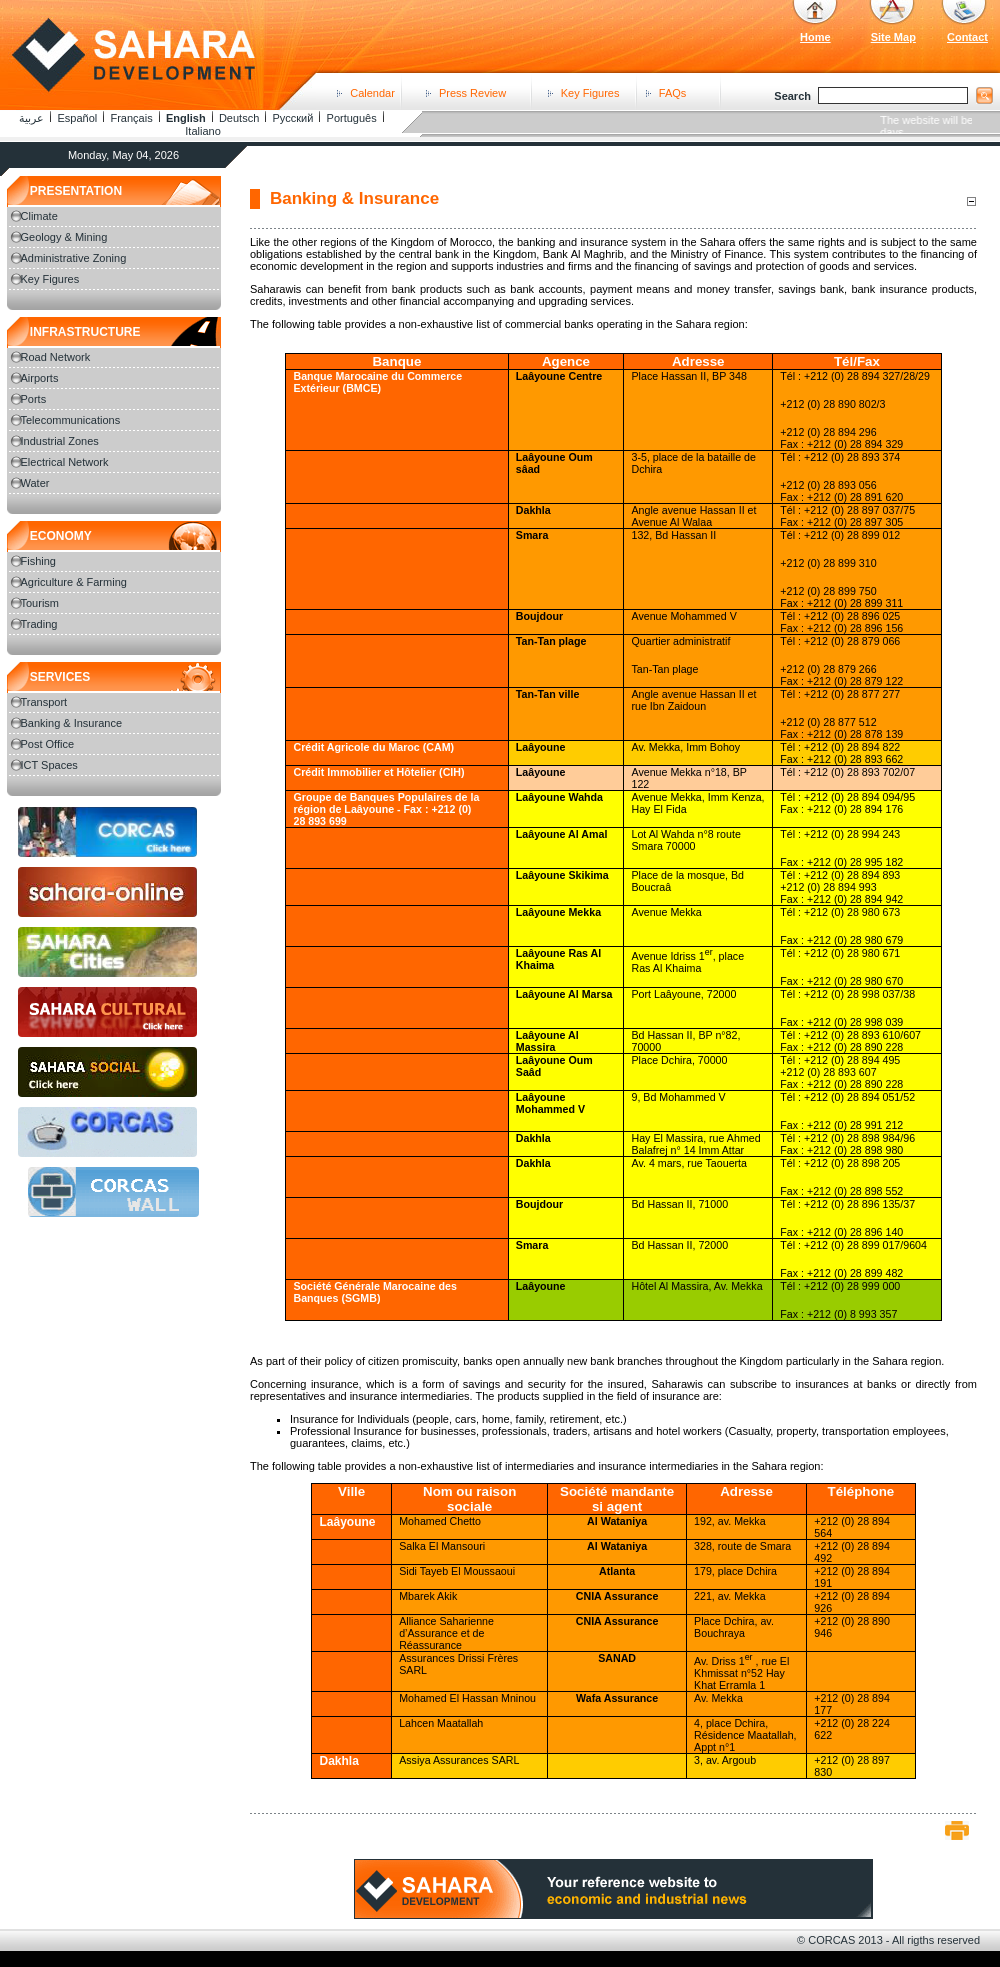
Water (35, 483)
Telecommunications (71, 420)
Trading (39, 624)
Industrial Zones (60, 441)
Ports (34, 399)
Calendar (372, 93)
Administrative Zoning (74, 258)
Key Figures (590, 93)
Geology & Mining (64, 237)
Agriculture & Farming (74, 582)
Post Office (48, 744)
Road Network (56, 357)
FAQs (673, 93)
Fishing (38, 561)
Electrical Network (65, 462)
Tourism (40, 603)
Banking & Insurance (72, 723)
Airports (40, 378)
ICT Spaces (49, 765)
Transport (44, 702)
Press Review (472, 93)
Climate (39, 216)
